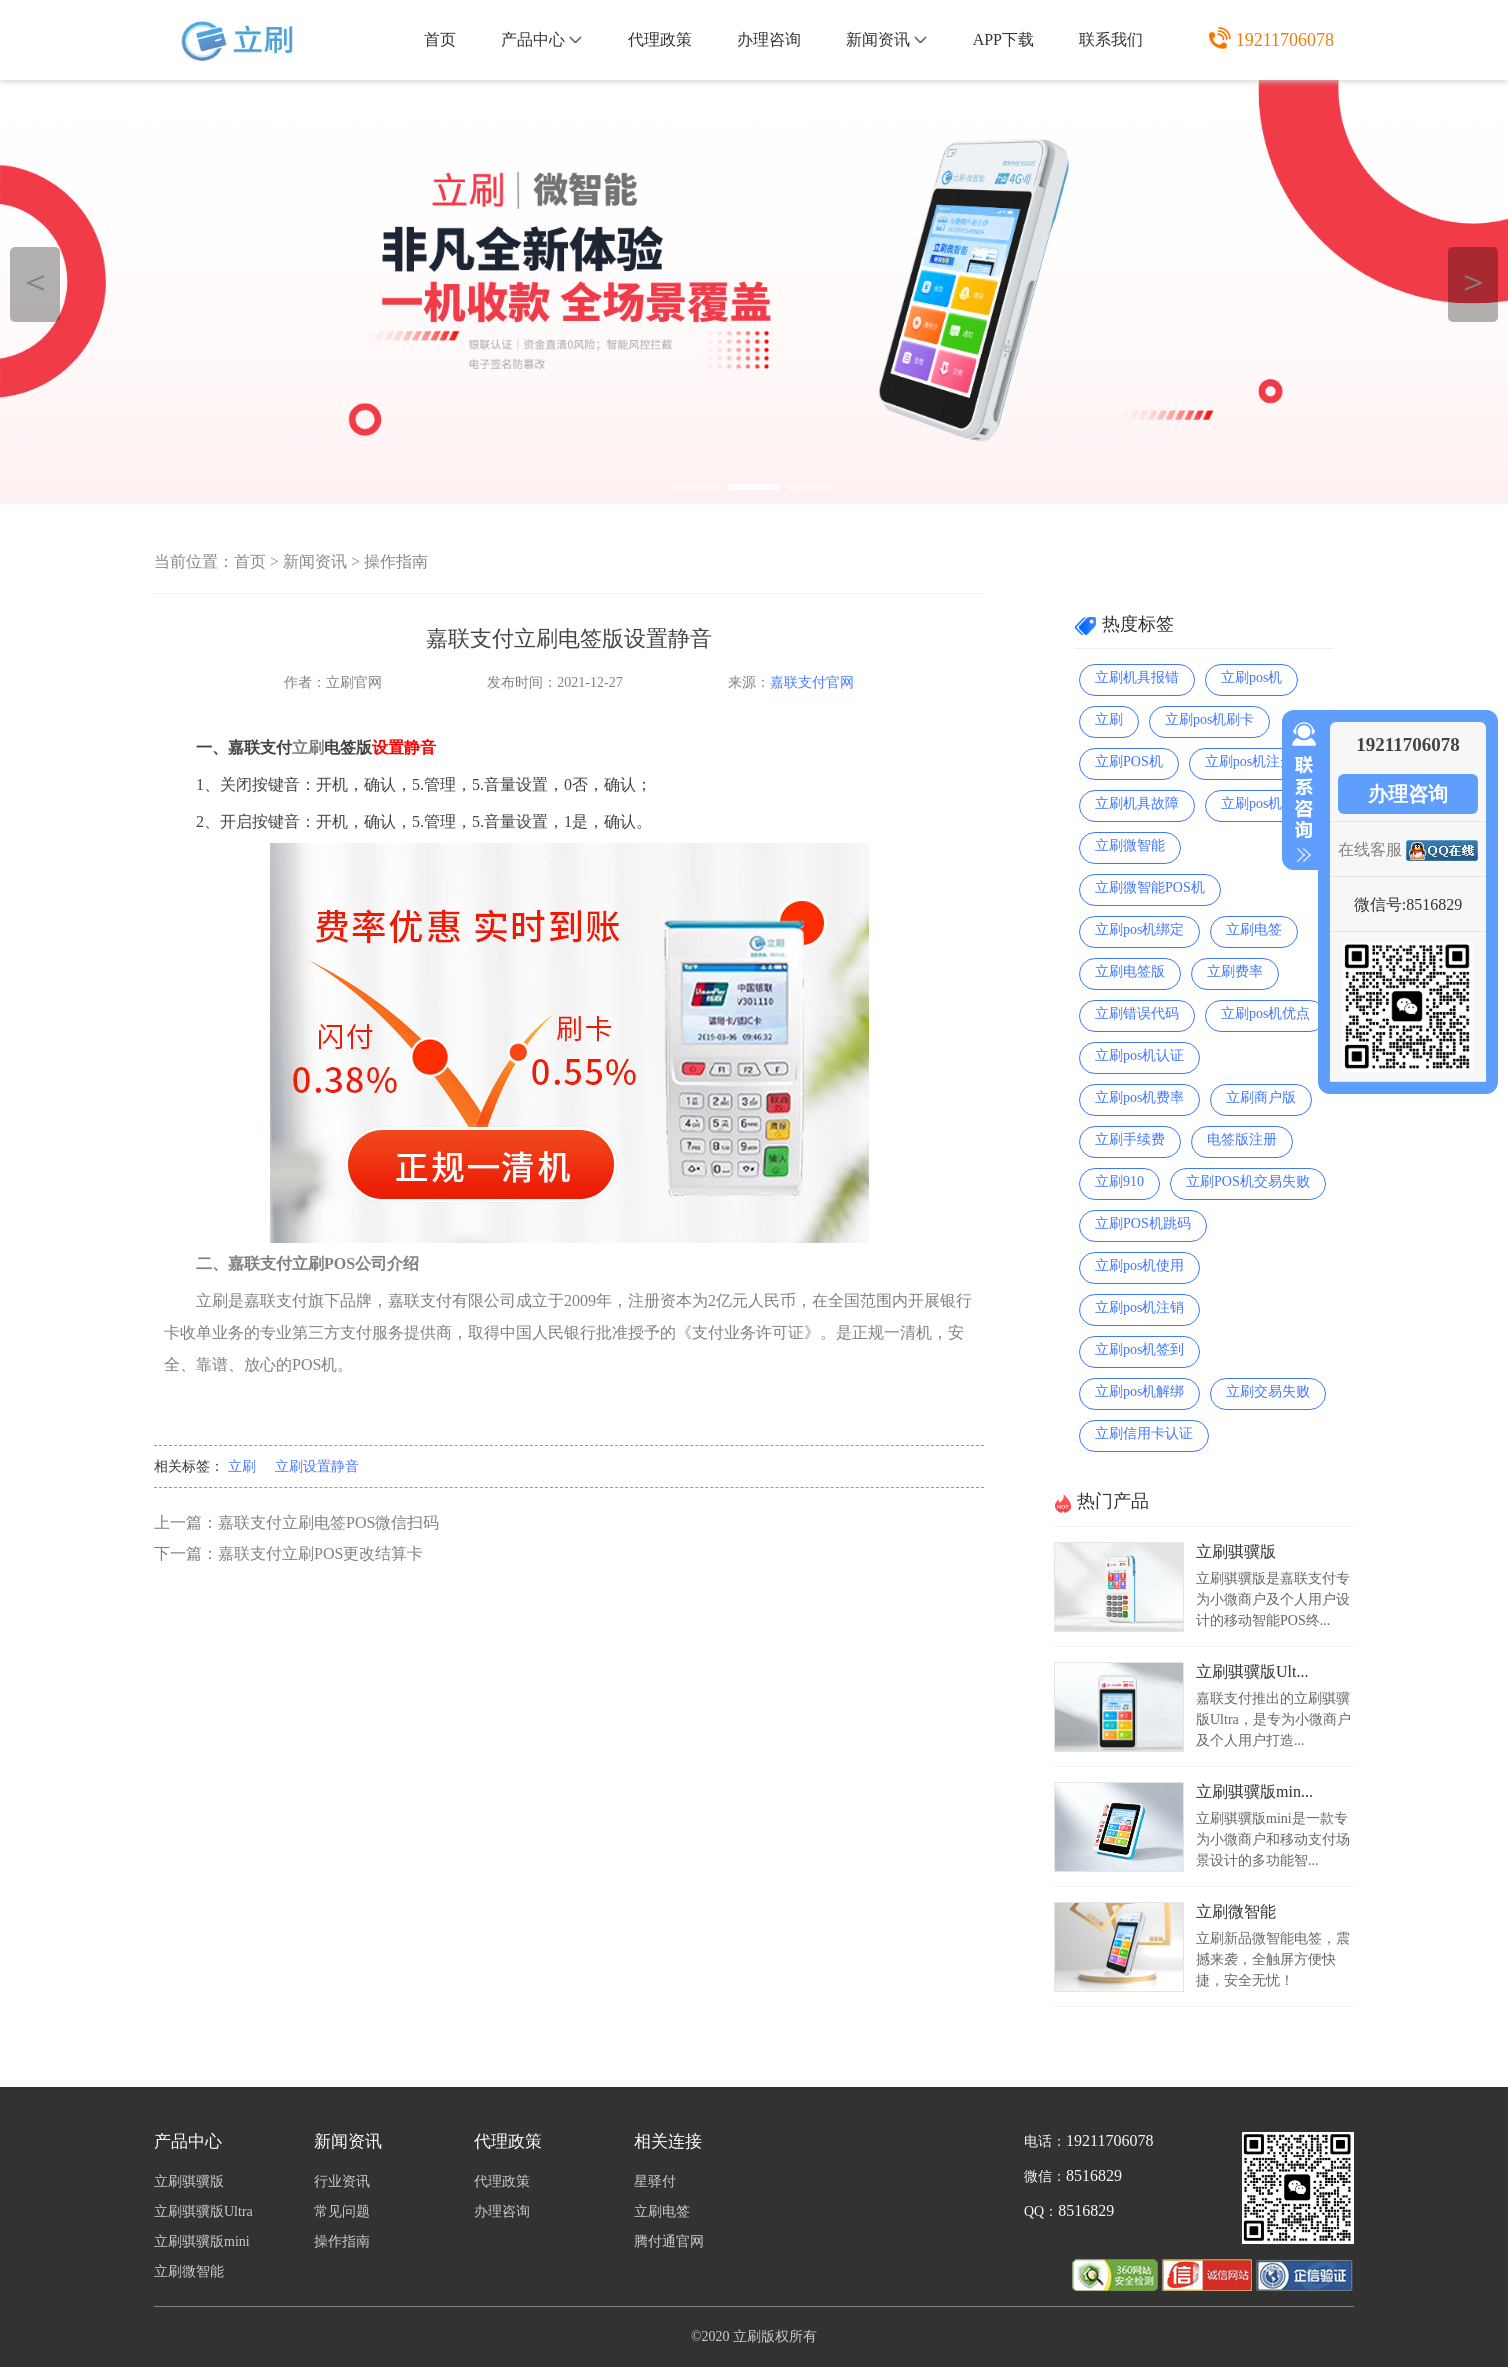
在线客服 (1370, 849)
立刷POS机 (1129, 761)
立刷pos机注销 (1139, 1307)
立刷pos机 (1251, 677)
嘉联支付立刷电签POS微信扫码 (328, 1522)
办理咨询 (769, 39)
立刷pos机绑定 (1139, 929)
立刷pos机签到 (1139, 1349)
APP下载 (1003, 39)
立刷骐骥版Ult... (1252, 1671)
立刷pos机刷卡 (1209, 719)
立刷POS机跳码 (1143, 1223)
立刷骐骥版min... (1254, 1791)
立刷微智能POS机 (1150, 887)
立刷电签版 (1130, 971)
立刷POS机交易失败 (1248, 1181)
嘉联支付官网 (812, 682)
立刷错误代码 (1137, 1013)
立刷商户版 (1261, 1097)
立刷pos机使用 (1139, 1265)
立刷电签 (1254, 929)
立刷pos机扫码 (1265, 803)
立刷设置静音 (317, 1466)
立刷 (242, 1466)
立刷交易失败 (1268, 1391)
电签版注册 (1242, 1139)
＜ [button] (35, 281)
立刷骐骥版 (1236, 1551)
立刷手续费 (1130, 1139)
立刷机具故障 (1137, 803)
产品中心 (541, 39)
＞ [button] (1473, 281)
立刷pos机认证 (1139, 1055)
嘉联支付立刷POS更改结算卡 (320, 1553)
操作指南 (396, 561)
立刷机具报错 (1137, 677)
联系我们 (1111, 39)
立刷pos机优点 (1265, 1013)
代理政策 (660, 39)
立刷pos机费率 (1139, 1097)
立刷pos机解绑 (1139, 1391)
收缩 (1300, 793)
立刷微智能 (1130, 845)
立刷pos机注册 (1249, 761)
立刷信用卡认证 (1144, 1433)
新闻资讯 (886, 39)
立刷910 (1119, 1181)
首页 (440, 39)
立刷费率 (1235, 971)
